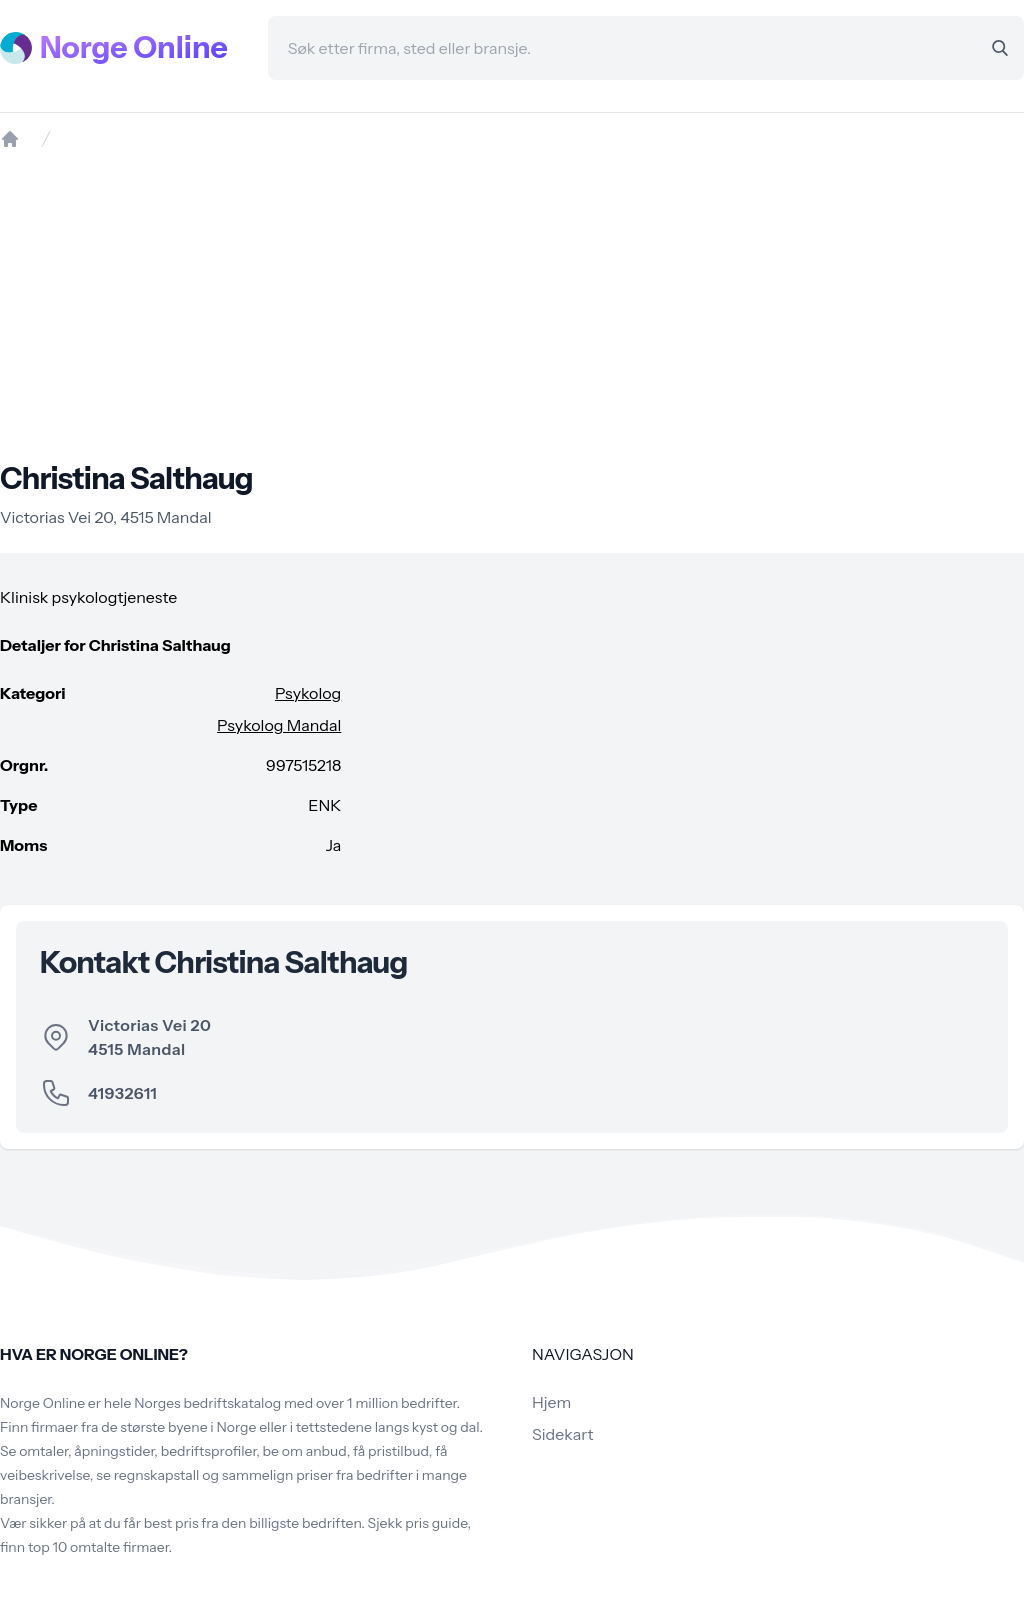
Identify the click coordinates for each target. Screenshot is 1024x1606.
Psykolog (308, 693)
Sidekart (562, 1434)
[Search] (1000, 48)
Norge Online (134, 48)
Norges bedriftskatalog (207, 1403)
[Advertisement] (512, 305)
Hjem (551, 1402)
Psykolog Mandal (279, 725)
